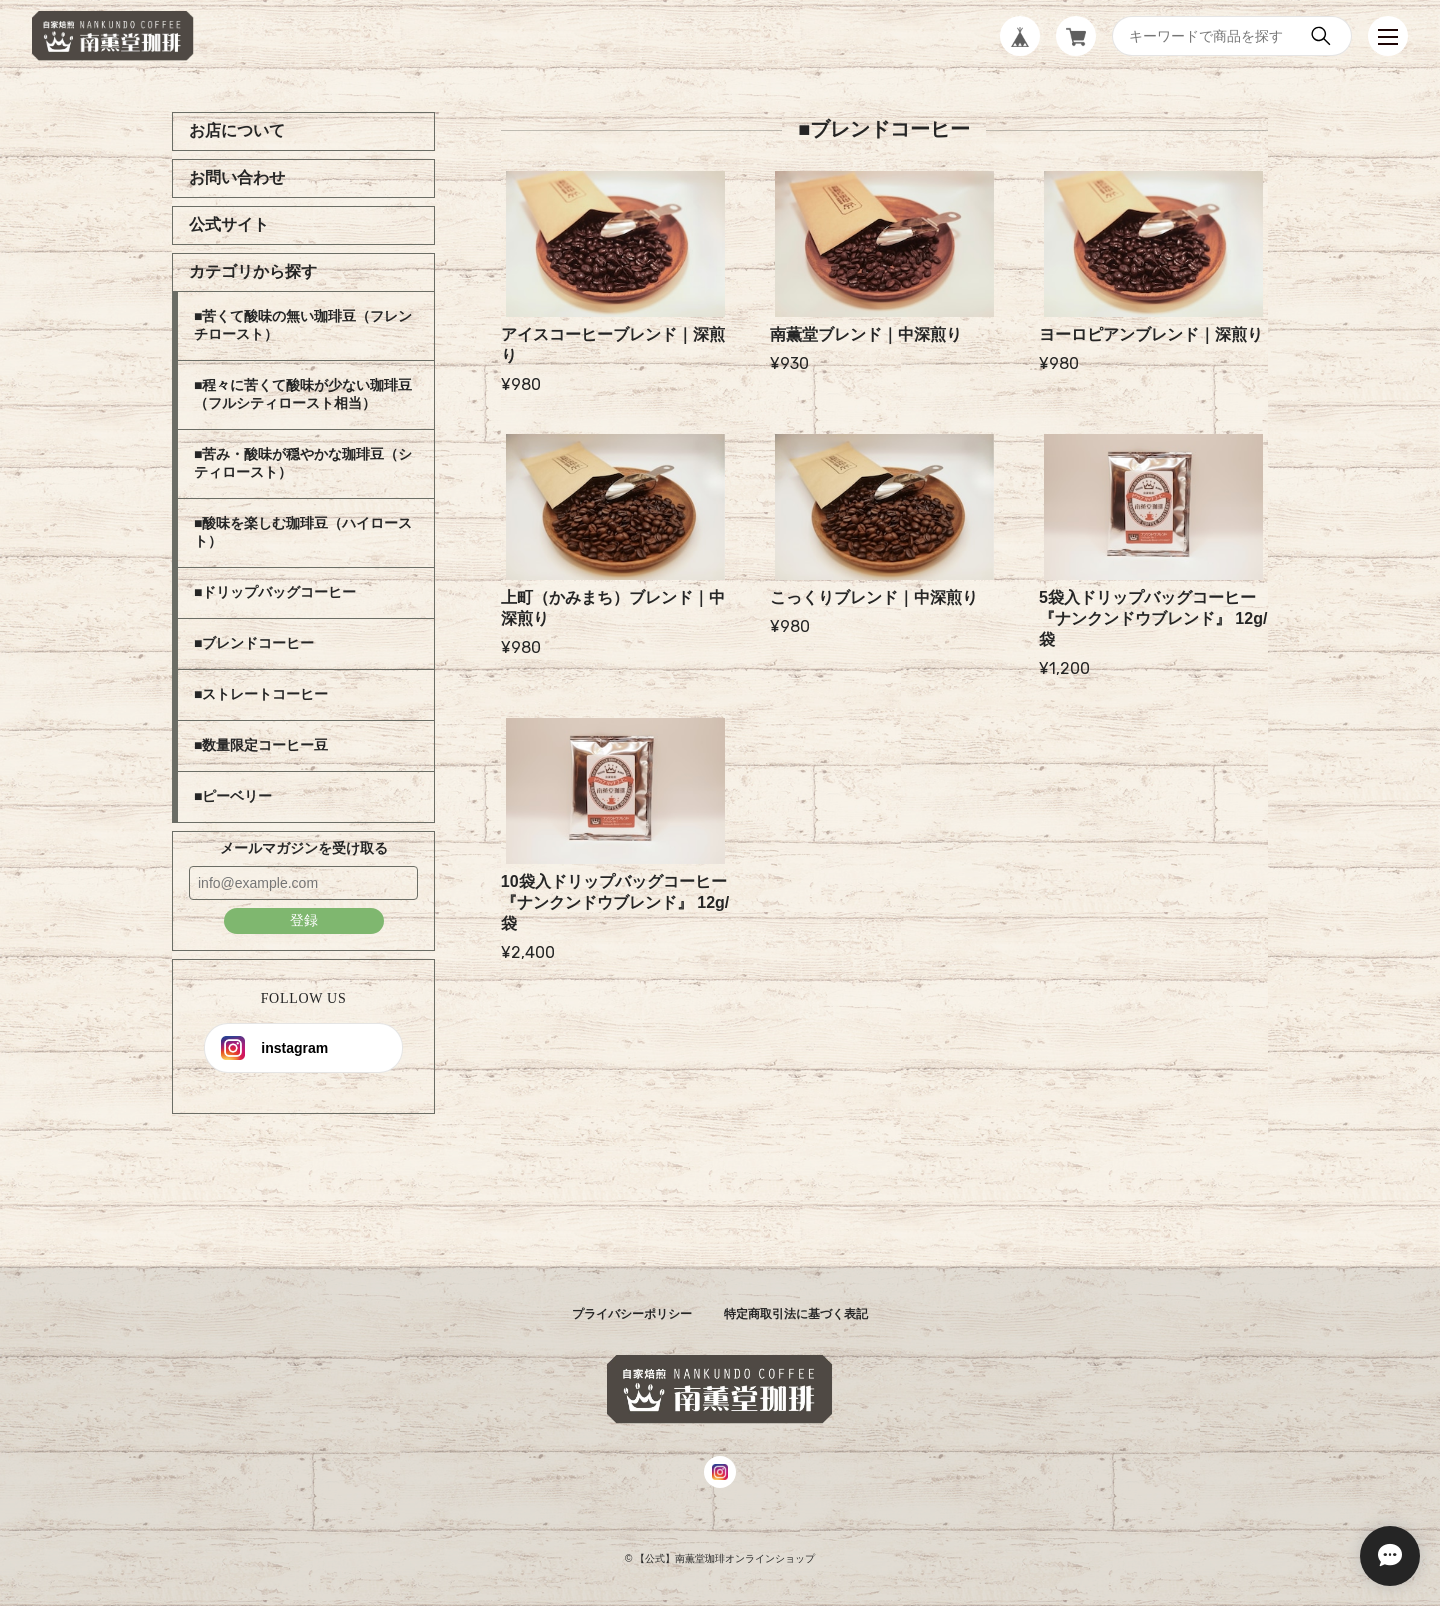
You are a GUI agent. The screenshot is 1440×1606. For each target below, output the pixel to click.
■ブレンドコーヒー (254, 643)
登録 (304, 920)
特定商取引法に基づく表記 (796, 1314)
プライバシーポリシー (632, 1314)
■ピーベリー (233, 796)
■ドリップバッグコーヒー (275, 592)
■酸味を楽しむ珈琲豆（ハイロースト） (303, 532)
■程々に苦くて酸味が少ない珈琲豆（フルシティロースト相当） (303, 394)
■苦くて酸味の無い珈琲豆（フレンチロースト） (303, 325)
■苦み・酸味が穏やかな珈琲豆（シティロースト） (303, 463)
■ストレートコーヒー (261, 694)
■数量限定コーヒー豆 (261, 745)
